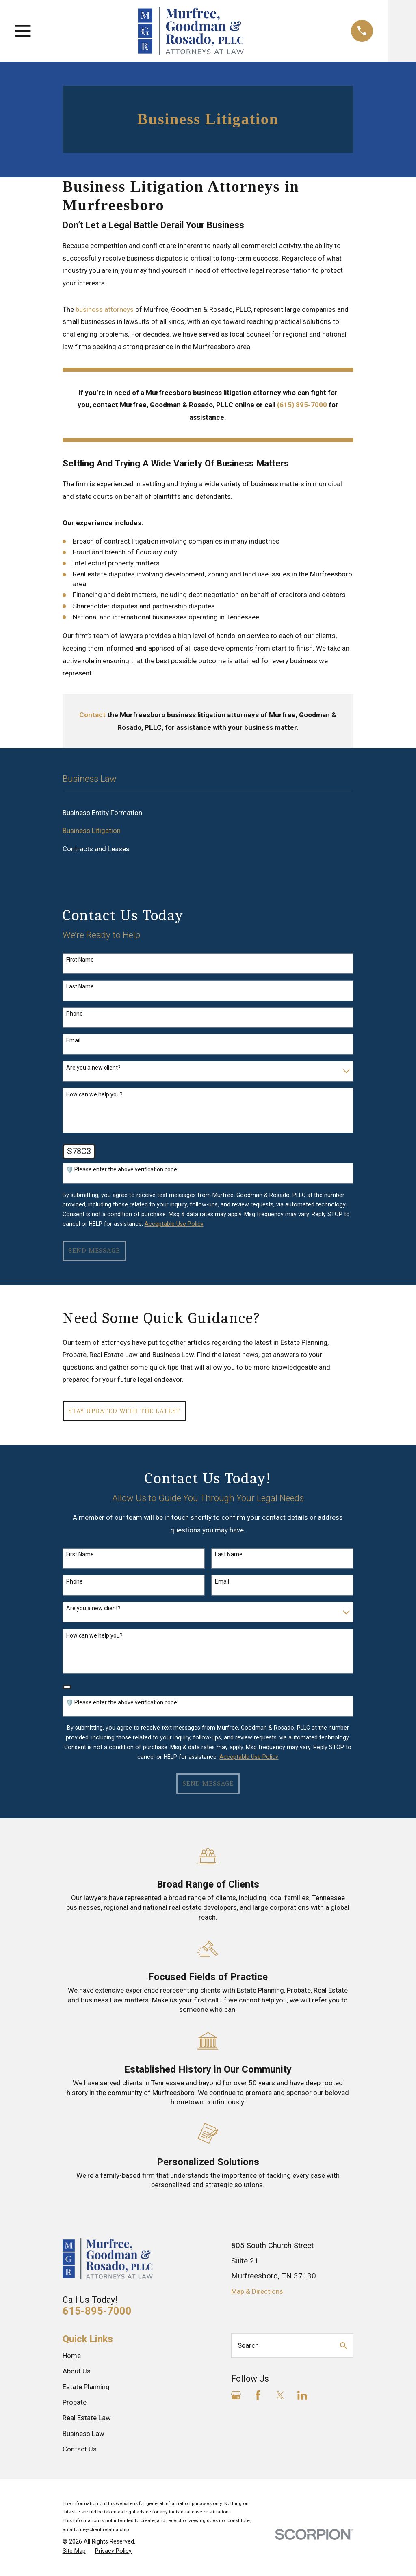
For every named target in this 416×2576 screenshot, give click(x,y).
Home (72, 2356)
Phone (74, 1013)
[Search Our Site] (343, 2345)
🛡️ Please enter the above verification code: (122, 1169)
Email (73, 1040)
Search (248, 2345)
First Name (80, 959)
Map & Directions (257, 2291)
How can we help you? (94, 1094)
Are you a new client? (93, 1067)
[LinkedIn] (302, 2395)
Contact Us (80, 2449)
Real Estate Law (87, 2418)
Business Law (83, 2433)
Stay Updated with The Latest (124, 1411)
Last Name (80, 986)
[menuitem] (208, 813)
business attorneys (105, 309)
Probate (75, 2402)
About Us (77, 2371)
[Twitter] (280, 2395)
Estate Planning (86, 2387)
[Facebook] (258, 2395)
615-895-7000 (97, 2311)
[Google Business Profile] (236, 2395)
